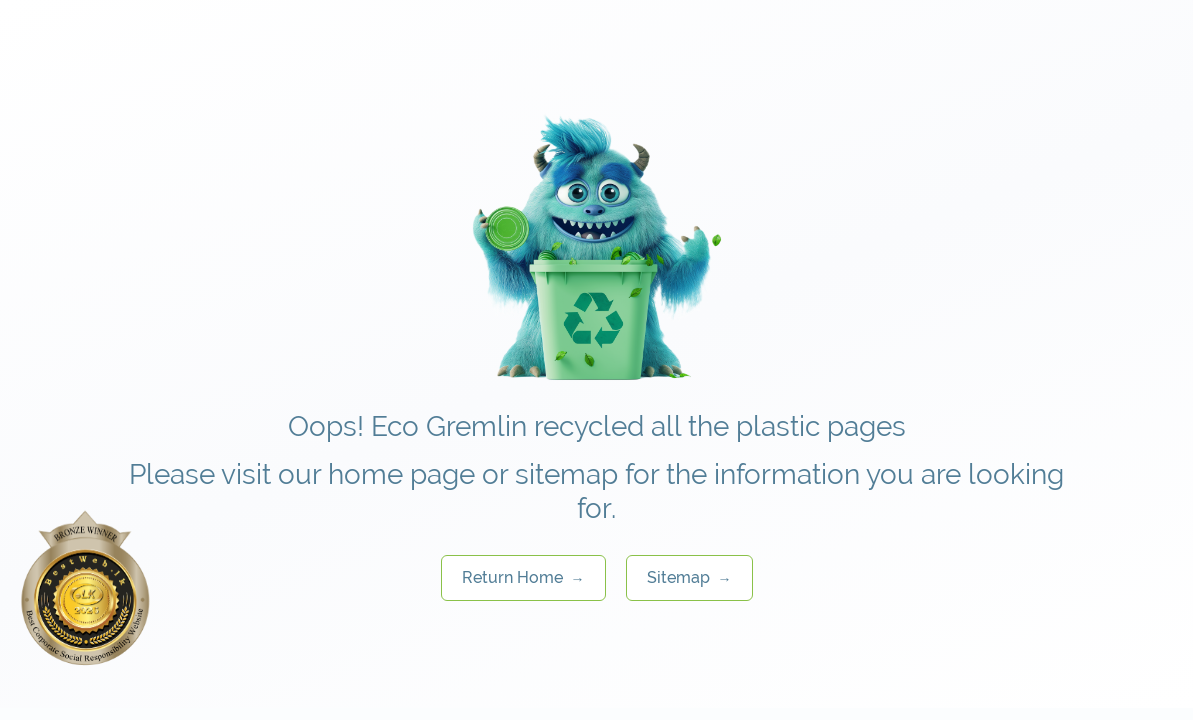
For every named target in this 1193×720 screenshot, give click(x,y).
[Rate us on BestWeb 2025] (85, 588)
